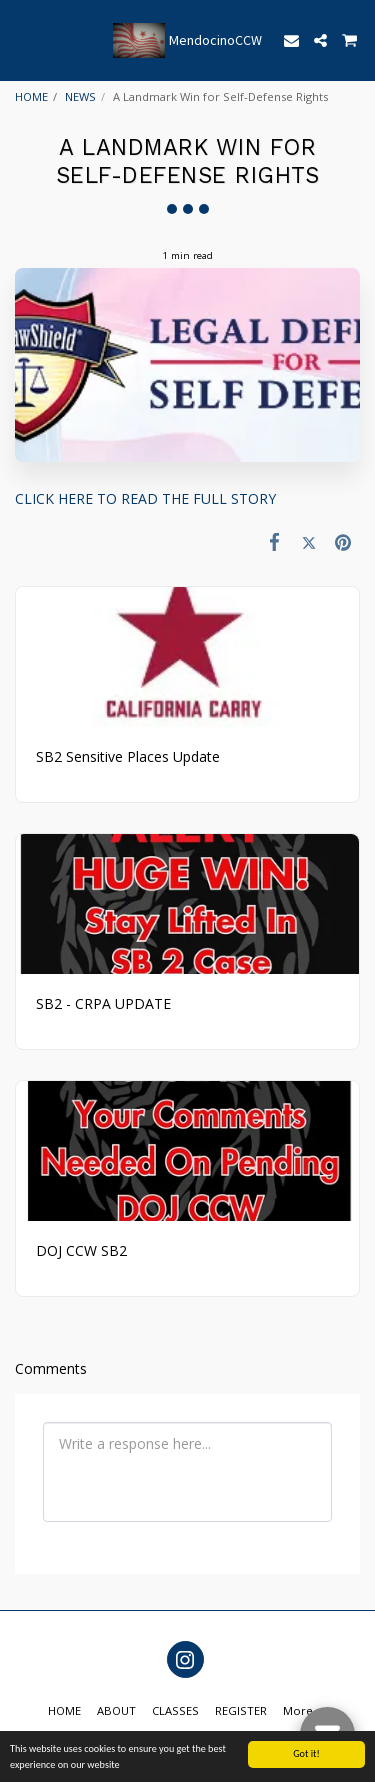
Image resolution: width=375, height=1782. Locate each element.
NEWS (80, 96)
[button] (22, 39)
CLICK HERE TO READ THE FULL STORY (145, 498)
